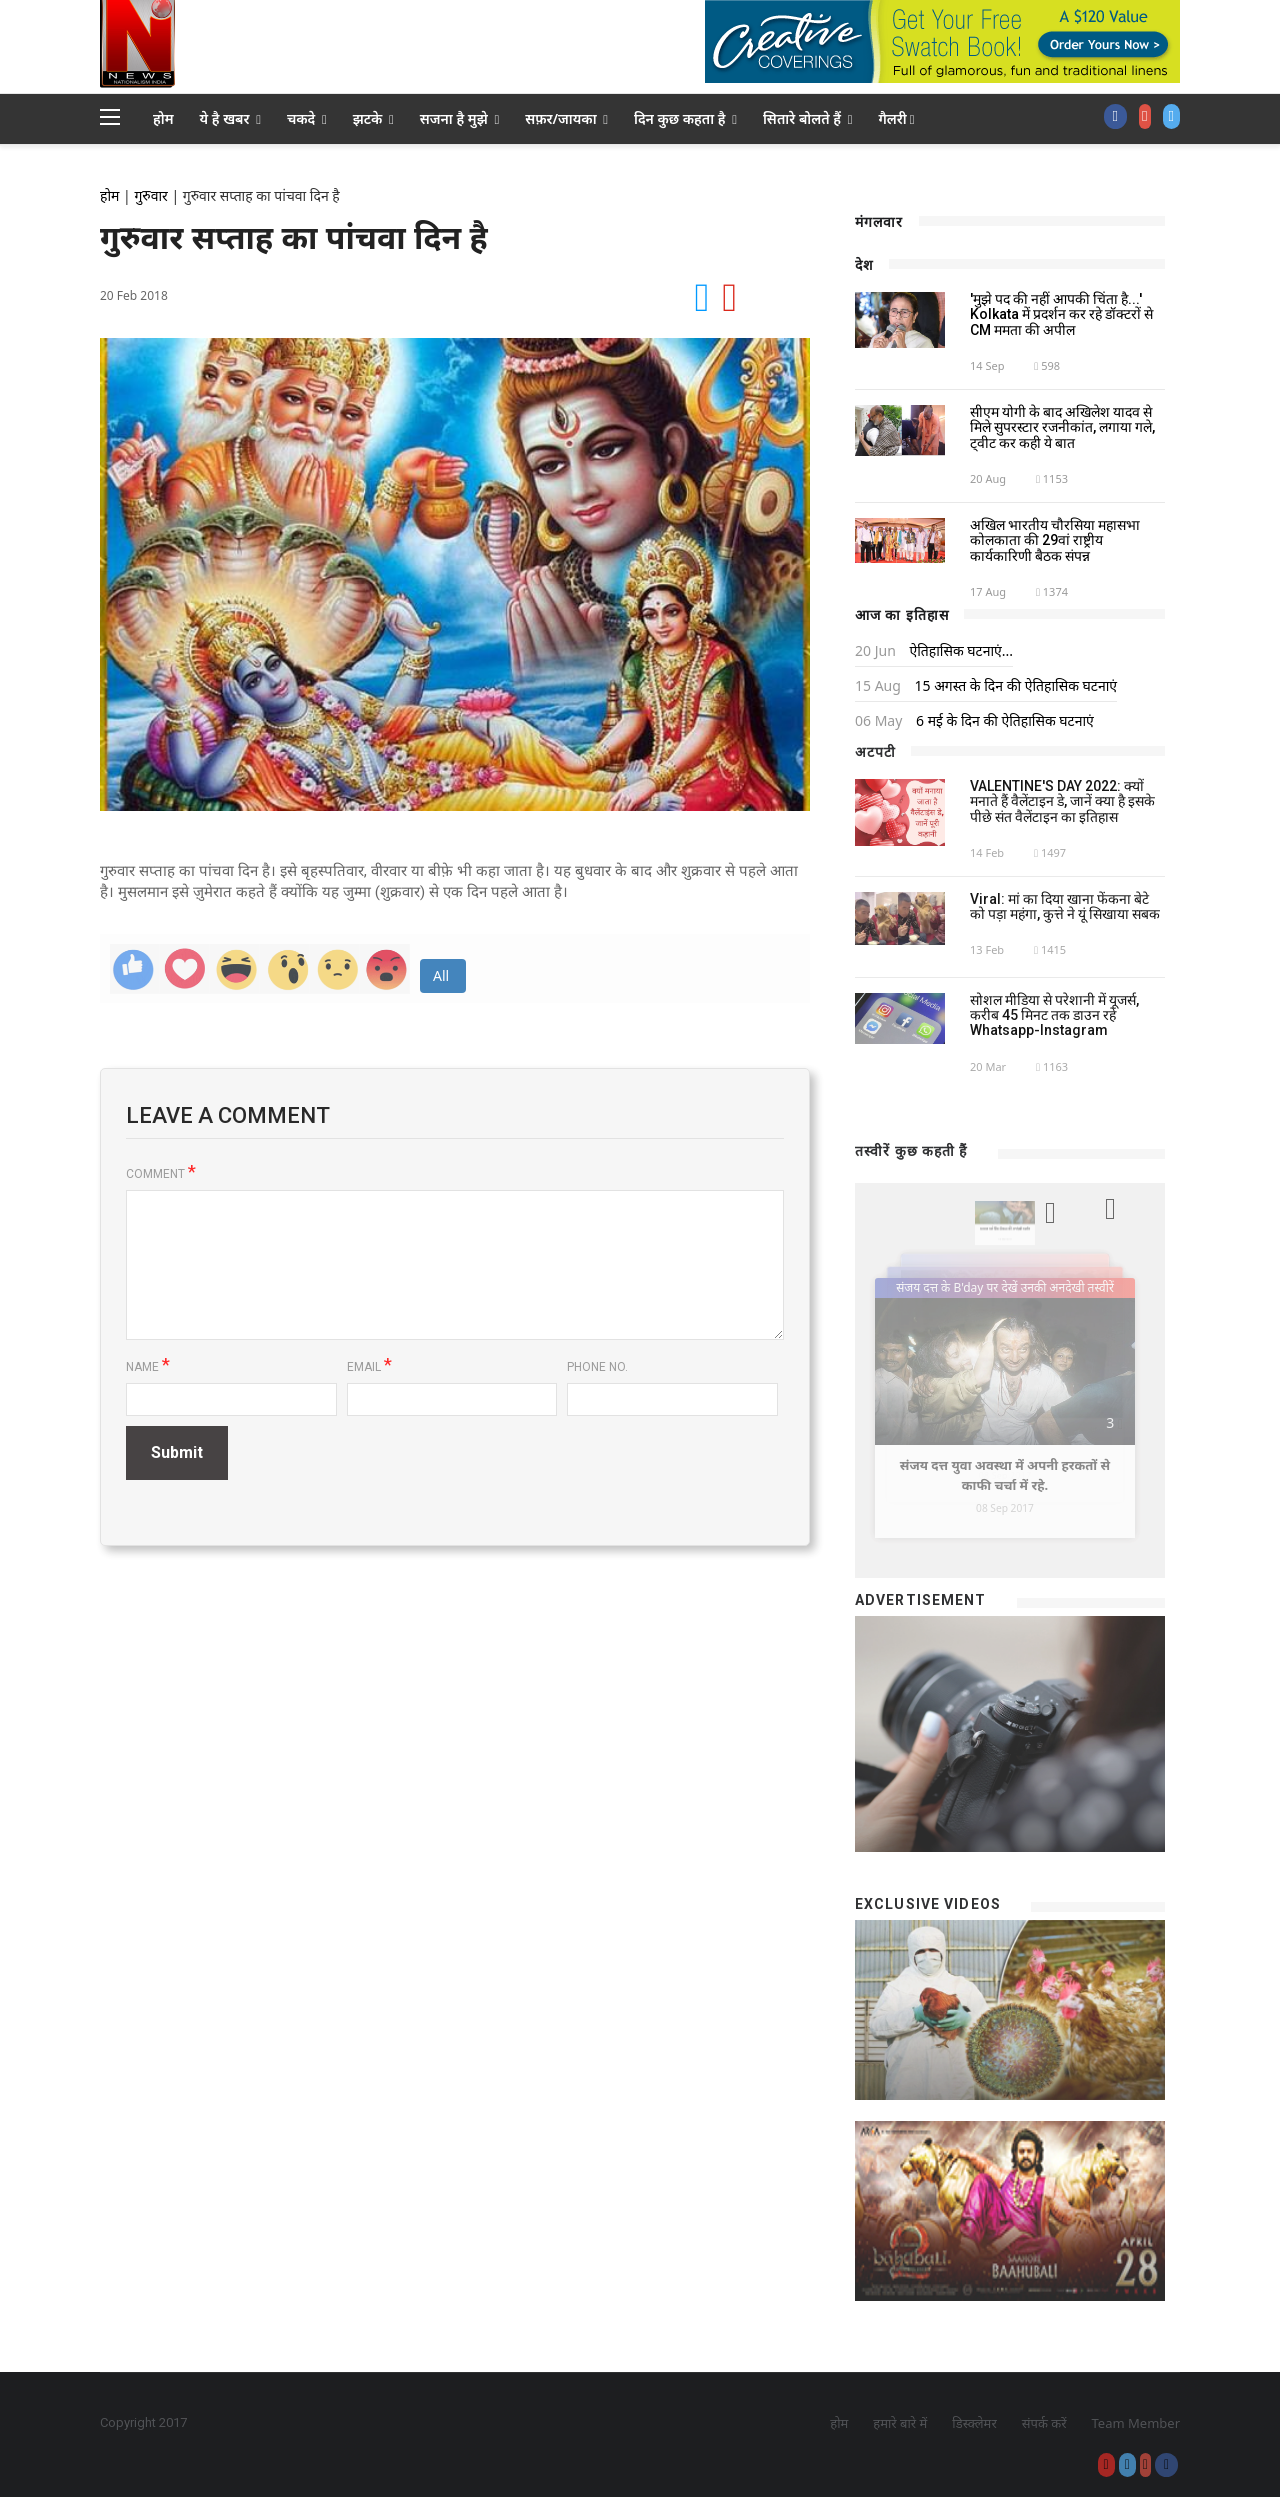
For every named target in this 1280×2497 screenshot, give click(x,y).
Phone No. (597, 1367)
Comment (161, 1174)
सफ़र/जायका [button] (566, 118)
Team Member (1136, 2423)
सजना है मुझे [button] (459, 118)
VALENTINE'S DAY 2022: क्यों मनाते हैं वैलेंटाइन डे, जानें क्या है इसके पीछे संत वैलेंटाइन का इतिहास (1062, 801)
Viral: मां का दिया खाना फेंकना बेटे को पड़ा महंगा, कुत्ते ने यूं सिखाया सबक (1065, 906)
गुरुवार (150, 195)
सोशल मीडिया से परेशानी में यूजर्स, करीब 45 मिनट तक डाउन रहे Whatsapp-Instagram (1054, 1015)
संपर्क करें (1044, 2423)
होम (163, 118)
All (443, 975)
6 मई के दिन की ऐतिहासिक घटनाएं (1002, 720)
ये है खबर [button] (230, 118)
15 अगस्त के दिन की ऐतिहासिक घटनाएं (1014, 685)
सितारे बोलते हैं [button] (807, 118)
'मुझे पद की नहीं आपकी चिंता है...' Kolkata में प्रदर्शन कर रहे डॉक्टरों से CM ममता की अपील (1061, 314)
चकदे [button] (307, 118)
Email (369, 1366)
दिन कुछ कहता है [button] (685, 118)
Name (148, 1366)
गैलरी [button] (896, 118)
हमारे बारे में (900, 2423)
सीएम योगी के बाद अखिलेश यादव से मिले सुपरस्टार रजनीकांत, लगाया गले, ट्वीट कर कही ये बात (1062, 427)
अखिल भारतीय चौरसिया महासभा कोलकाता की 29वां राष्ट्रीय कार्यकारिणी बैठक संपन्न (1055, 540)
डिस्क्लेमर (974, 2423)
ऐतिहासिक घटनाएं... (959, 650)
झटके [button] (373, 118)
